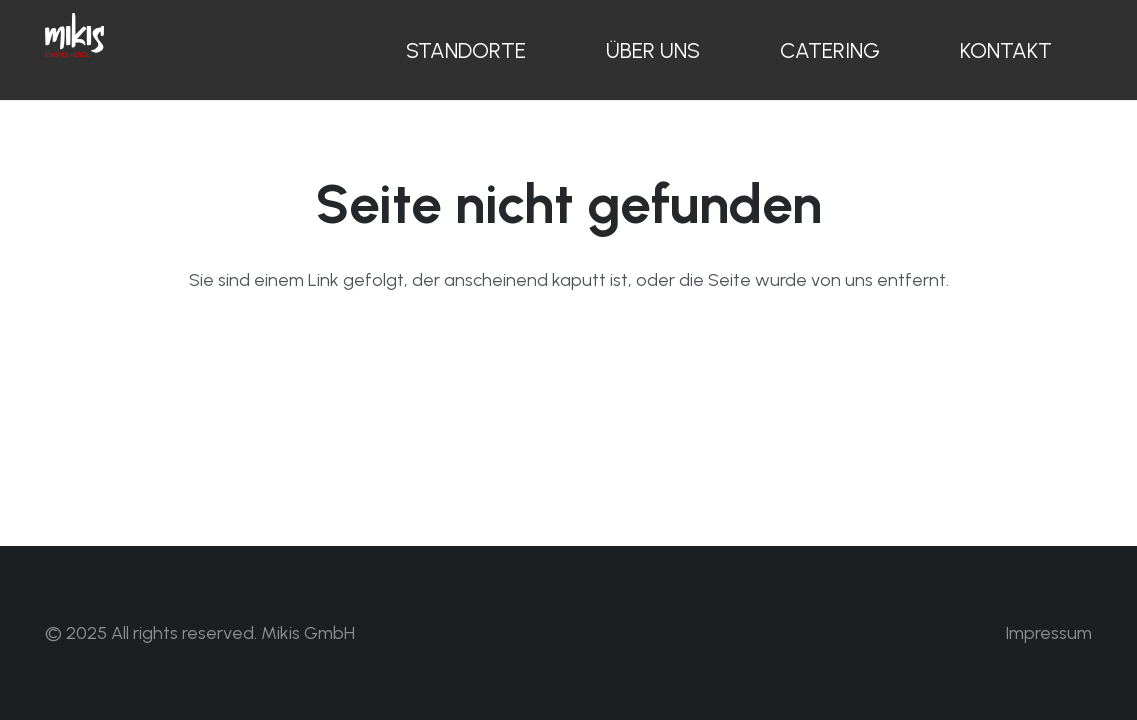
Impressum (1048, 633)
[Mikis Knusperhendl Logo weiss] (74, 35)
